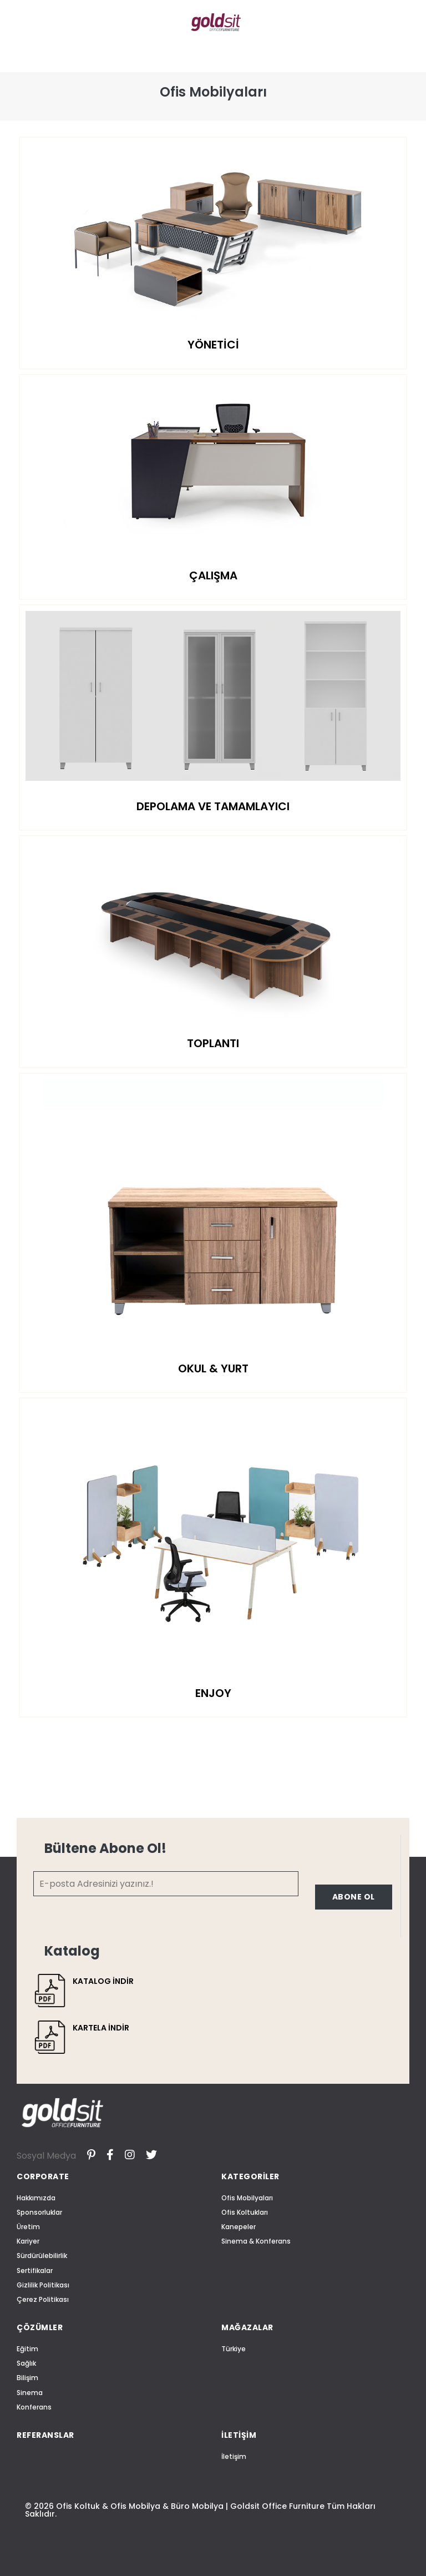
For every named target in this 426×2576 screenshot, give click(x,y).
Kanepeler (238, 2226)
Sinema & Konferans (256, 2241)
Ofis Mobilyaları (247, 2198)
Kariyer (28, 2241)
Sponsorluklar (39, 2212)
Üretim (28, 2226)
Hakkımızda (36, 2198)
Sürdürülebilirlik (42, 2255)
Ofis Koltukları (244, 2212)
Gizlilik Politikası (43, 2285)
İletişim (233, 2456)
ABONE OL (353, 1896)
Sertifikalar (35, 2270)
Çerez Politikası (43, 2299)
